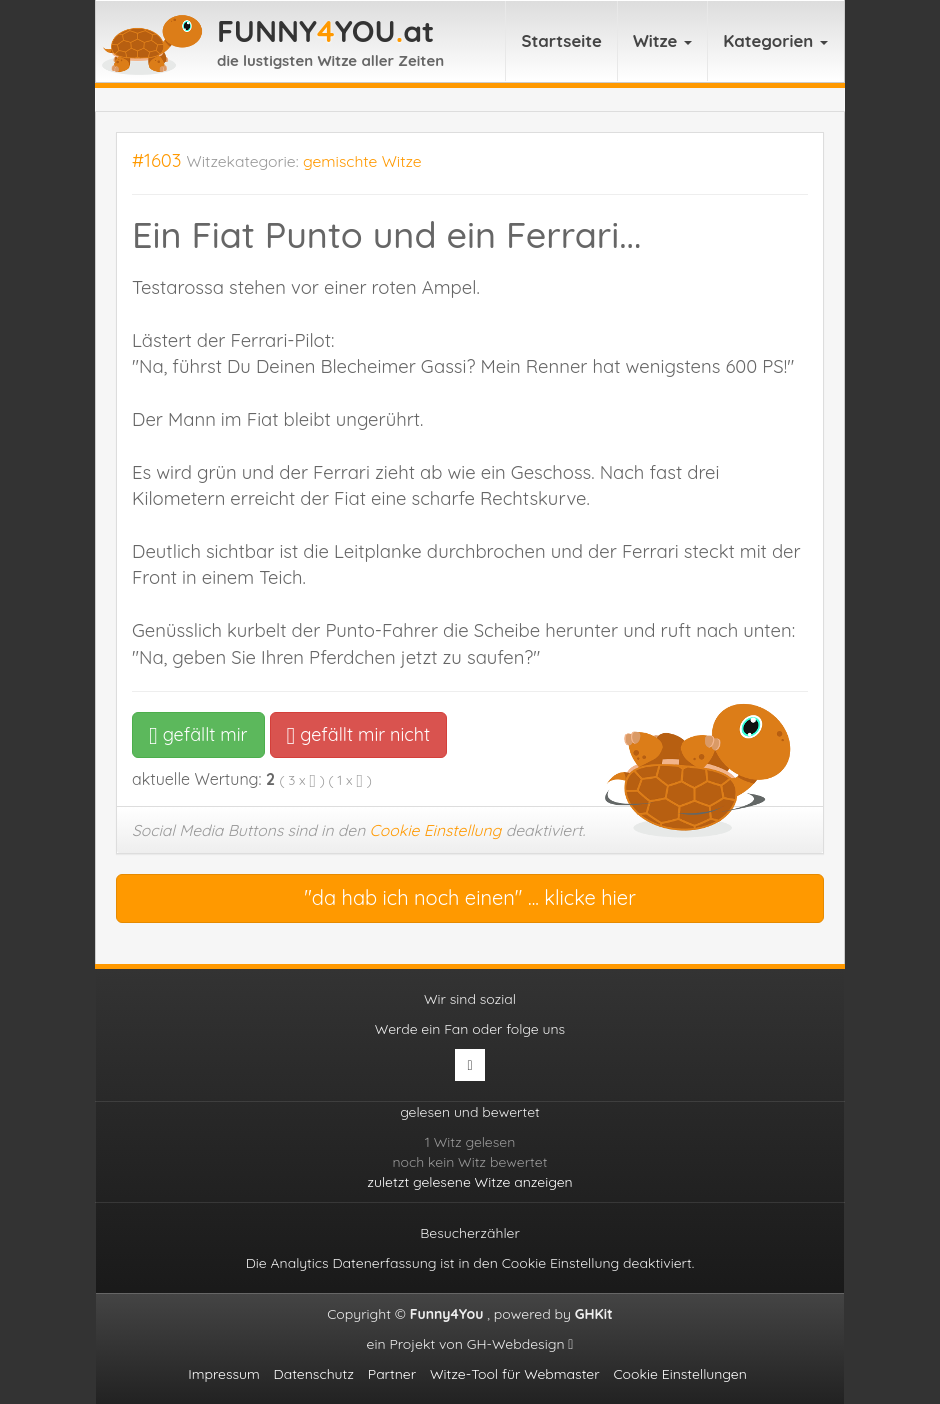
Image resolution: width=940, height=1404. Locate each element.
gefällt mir (198, 734)
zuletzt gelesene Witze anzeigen (469, 1182)
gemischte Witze (362, 161)
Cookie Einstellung (436, 830)
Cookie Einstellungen (679, 1374)
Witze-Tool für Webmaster (515, 1374)
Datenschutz (314, 1374)
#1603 (157, 160)
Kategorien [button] (775, 40)
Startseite (561, 40)
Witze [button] (662, 40)
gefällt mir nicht (358, 734)
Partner (392, 1374)
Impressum (224, 1374)
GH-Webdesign (520, 1344)
